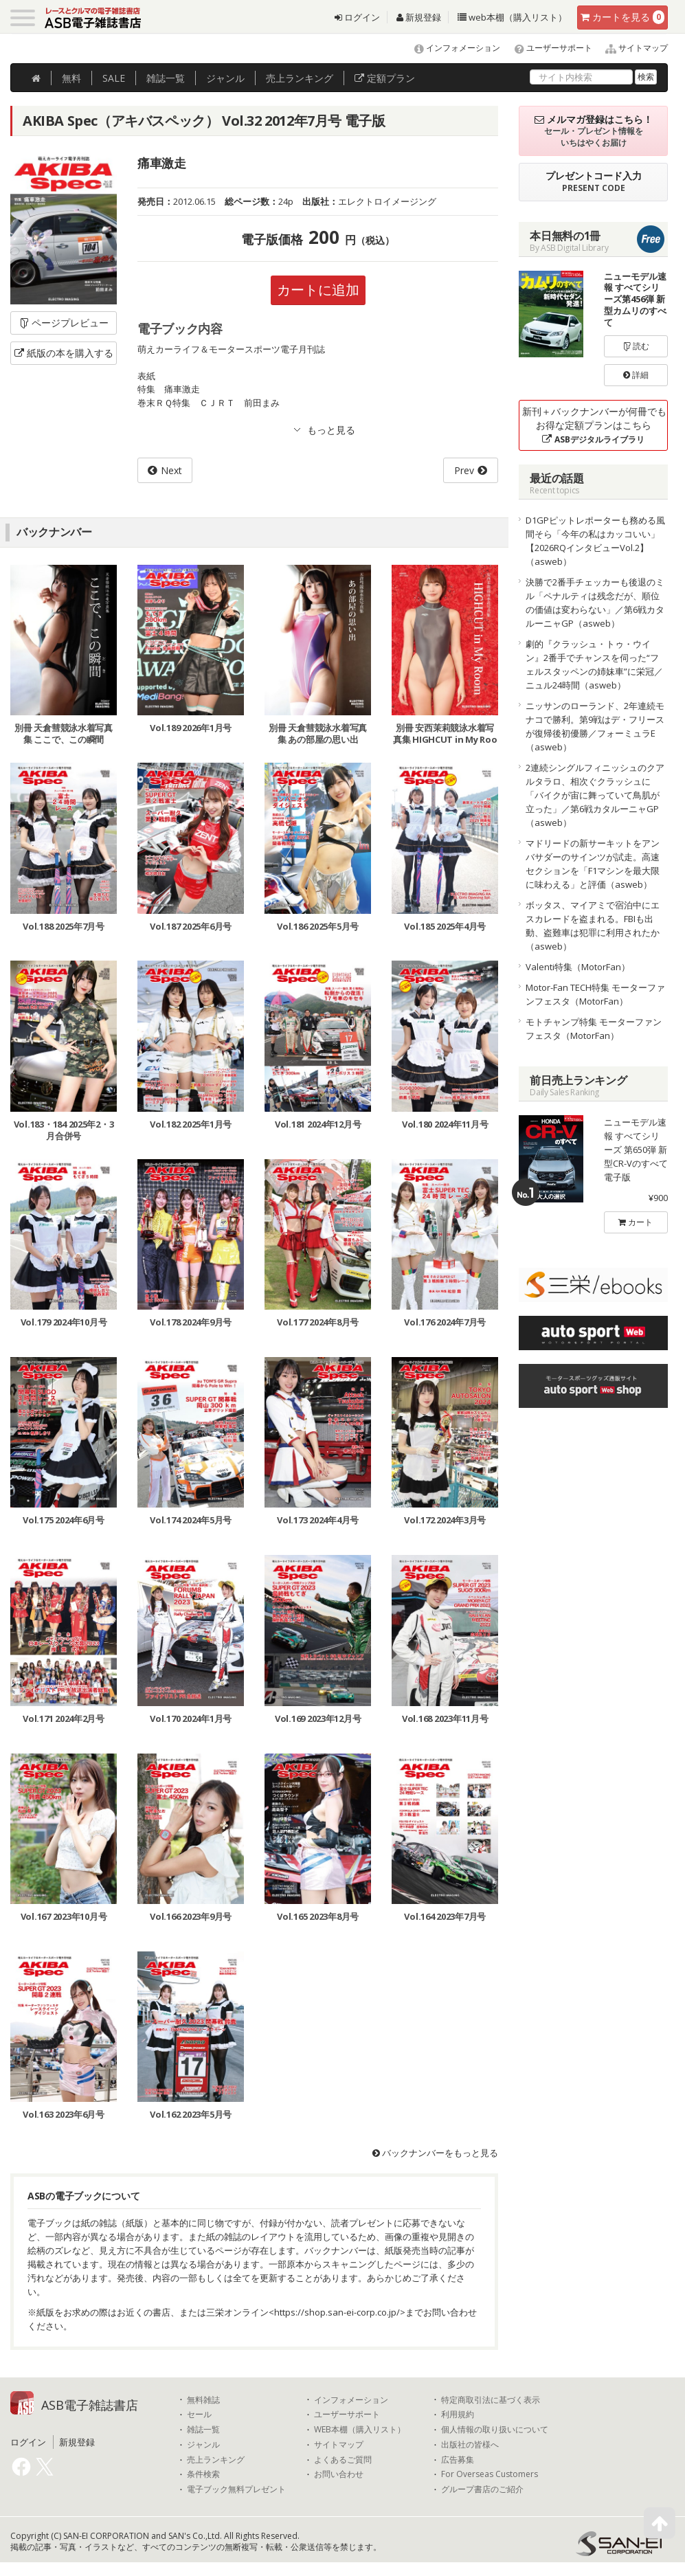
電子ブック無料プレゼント (236, 2489)
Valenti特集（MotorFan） (578, 967)
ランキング (299, 78)
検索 (646, 76)
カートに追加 (318, 289)
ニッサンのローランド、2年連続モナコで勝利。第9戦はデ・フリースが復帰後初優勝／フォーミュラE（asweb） (595, 726)
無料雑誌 (203, 2400)
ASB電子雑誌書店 (89, 2405)
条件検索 (203, 2474)
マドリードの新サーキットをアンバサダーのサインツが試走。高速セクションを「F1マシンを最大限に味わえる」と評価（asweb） (593, 864)
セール (199, 2414)
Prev (464, 470)
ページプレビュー (64, 322)
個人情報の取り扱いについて (494, 2429)
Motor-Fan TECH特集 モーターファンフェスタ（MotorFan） (595, 994)
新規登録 (418, 17)
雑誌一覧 (203, 2429)
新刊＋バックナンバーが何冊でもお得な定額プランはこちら (594, 425)
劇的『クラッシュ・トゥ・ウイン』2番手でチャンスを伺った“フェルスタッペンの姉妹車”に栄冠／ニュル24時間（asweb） (594, 664)
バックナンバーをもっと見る (435, 2153)
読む (636, 346)
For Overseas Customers (489, 2474)
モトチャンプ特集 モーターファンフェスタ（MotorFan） (594, 1029)
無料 (71, 78)
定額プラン (385, 78)
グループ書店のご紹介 (482, 2489)
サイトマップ (631, 48)
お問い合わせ (338, 2474)
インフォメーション (451, 48)
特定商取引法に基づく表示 (490, 2400)
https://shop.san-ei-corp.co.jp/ (337, 2312)
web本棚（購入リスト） (512, 17)
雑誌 (165, 78)
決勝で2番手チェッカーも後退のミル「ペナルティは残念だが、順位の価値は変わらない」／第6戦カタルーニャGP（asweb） (595, 602)
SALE (113, 78)
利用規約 (457, 2414)
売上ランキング (216, 2459)
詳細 (636, 375)
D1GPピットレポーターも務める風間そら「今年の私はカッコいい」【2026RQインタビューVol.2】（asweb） (595, 541)
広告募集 (457, 2459)
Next (171, 470)
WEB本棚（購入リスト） (359, 2429)
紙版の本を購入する (63, 352)
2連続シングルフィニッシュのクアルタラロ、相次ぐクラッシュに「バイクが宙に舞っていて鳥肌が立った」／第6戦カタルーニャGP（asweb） (595, 795)
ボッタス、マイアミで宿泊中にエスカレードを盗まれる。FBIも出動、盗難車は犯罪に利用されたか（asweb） (593, 925)
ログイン (357, 17)
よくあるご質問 (343, 2459)
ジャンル (225, 78)
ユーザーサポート (547, 48)
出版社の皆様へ (470, 2444)
